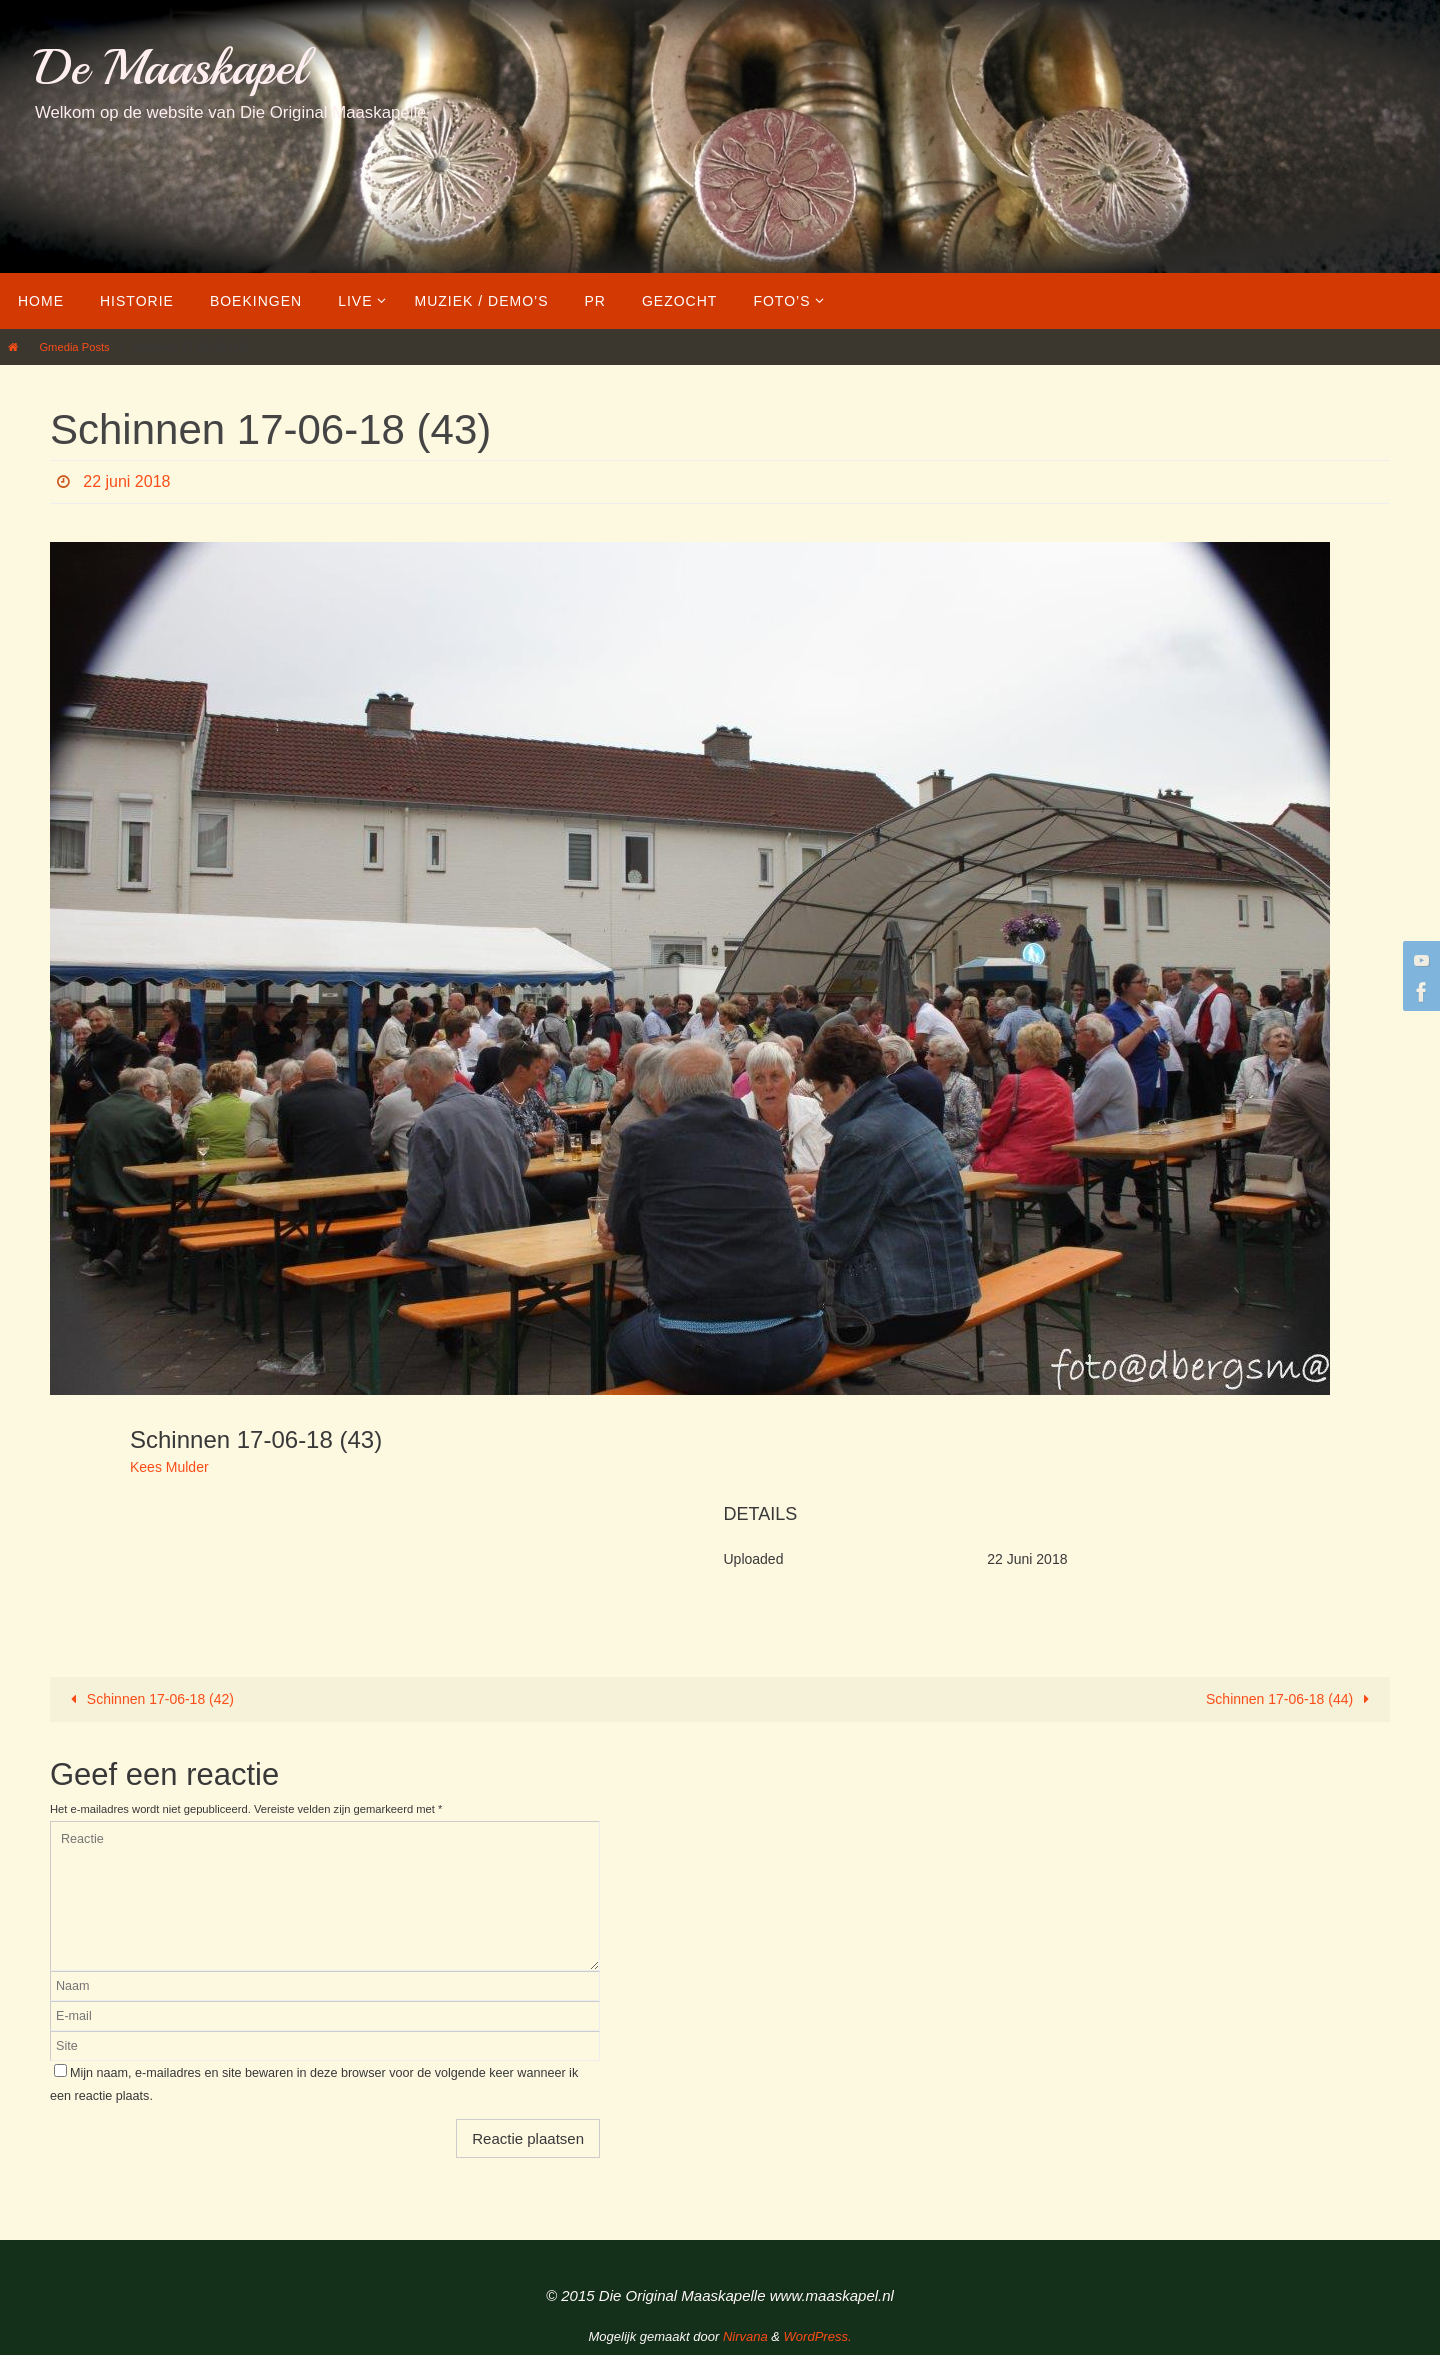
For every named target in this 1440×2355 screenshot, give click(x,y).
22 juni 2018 (126, 481)
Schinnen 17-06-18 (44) (1291, 1699)
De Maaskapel (170, 67)
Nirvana (745, 2336)
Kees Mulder (169, 1467)
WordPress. (818, 2336)
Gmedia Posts (74, 347)
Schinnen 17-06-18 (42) (148, 1699)
